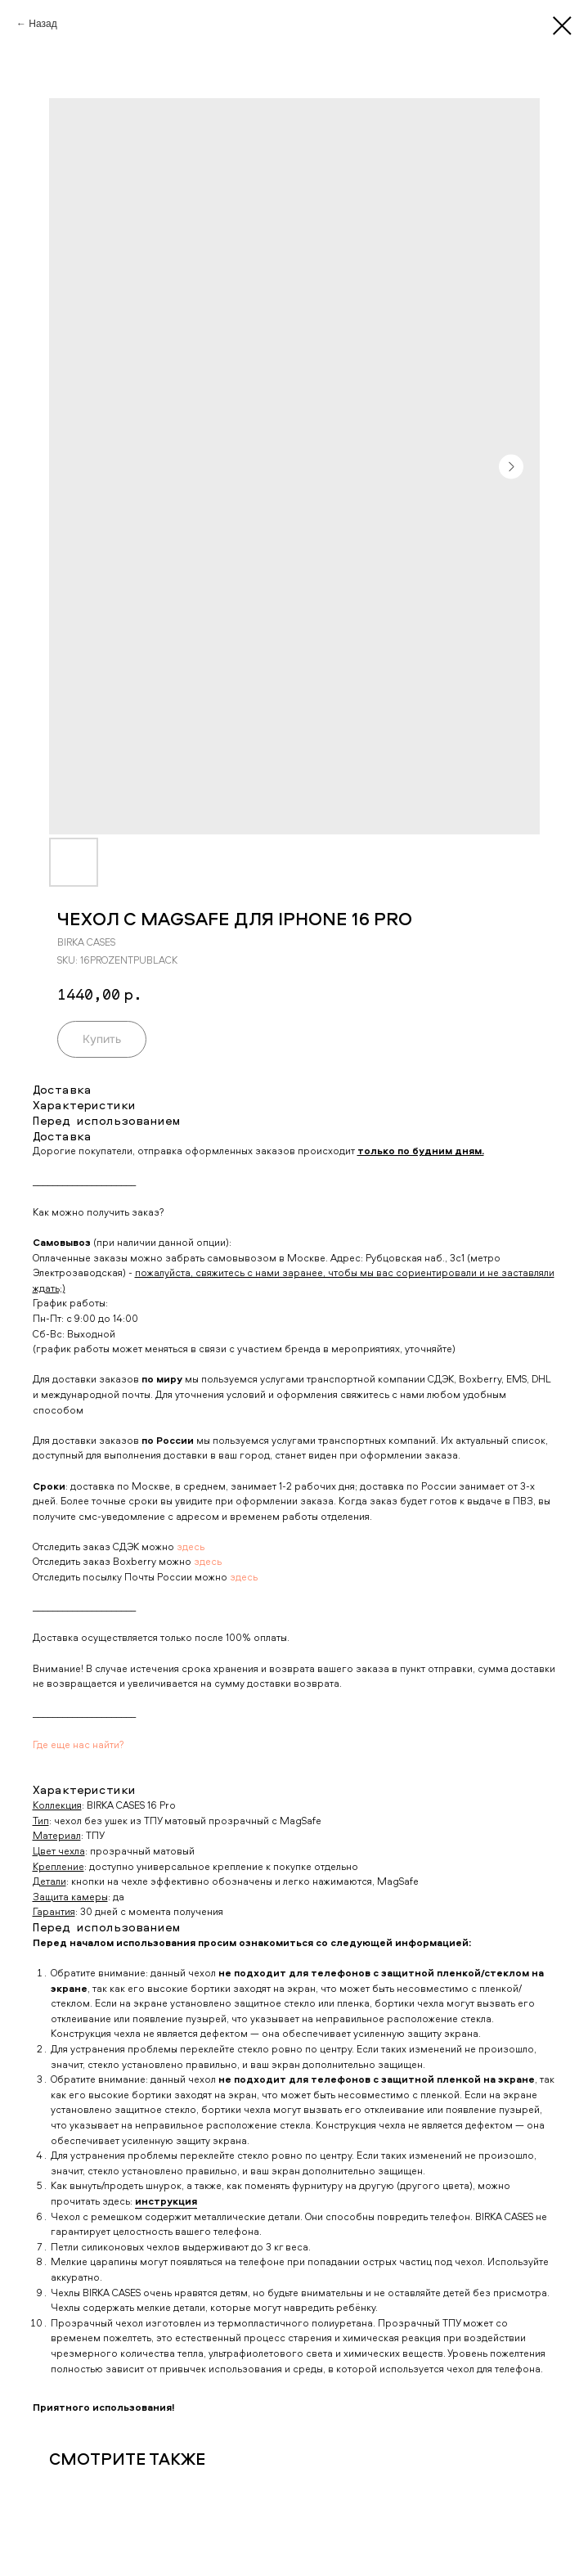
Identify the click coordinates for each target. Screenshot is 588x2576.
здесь (190, 1546)
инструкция (166, 2201)
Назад (42, 23)
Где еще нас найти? (78, 1744)
